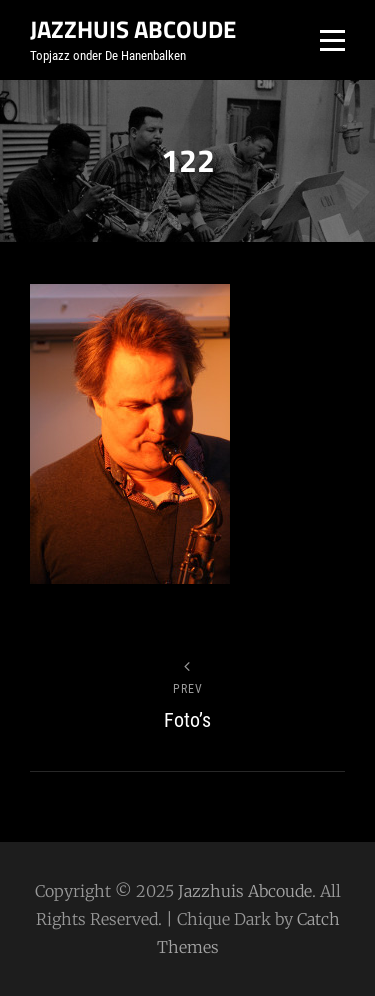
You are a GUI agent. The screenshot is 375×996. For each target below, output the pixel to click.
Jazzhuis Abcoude (133, 29)
